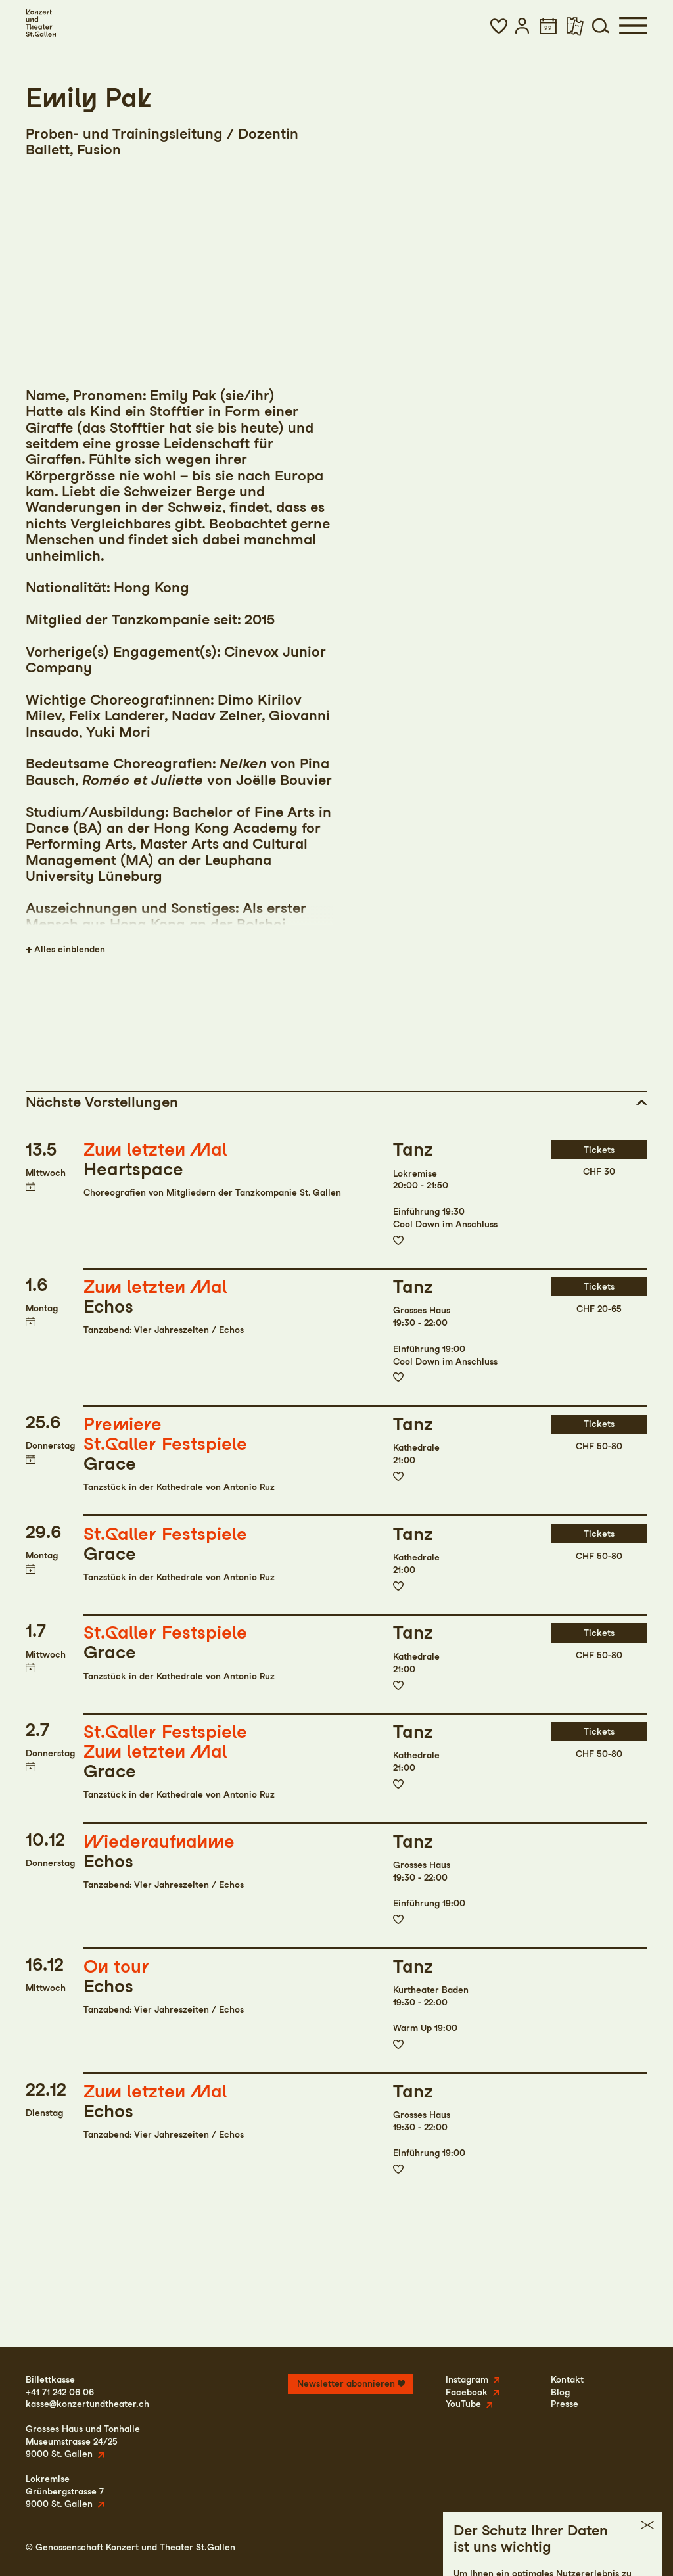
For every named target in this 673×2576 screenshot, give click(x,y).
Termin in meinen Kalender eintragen (31, 1187)
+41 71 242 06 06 (60, 2392)
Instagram (467, 2379)
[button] (498, 26)
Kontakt (567, 2379)
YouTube (463, 2404)
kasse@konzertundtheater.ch (87, 2404)
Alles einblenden (69, 949)
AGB (595, 2547)
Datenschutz (549, 2547)
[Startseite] (41, 23)
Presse (564, 2404)
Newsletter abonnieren (346, 2383)
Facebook (467, 2392)
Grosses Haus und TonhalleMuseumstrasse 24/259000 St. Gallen (83, 2441)
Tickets (599, 1149)
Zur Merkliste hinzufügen (398, 1239)
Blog (560, 2392)
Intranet (630, 2547)
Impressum (491, 2547)
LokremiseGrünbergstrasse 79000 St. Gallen (65, 2491)
